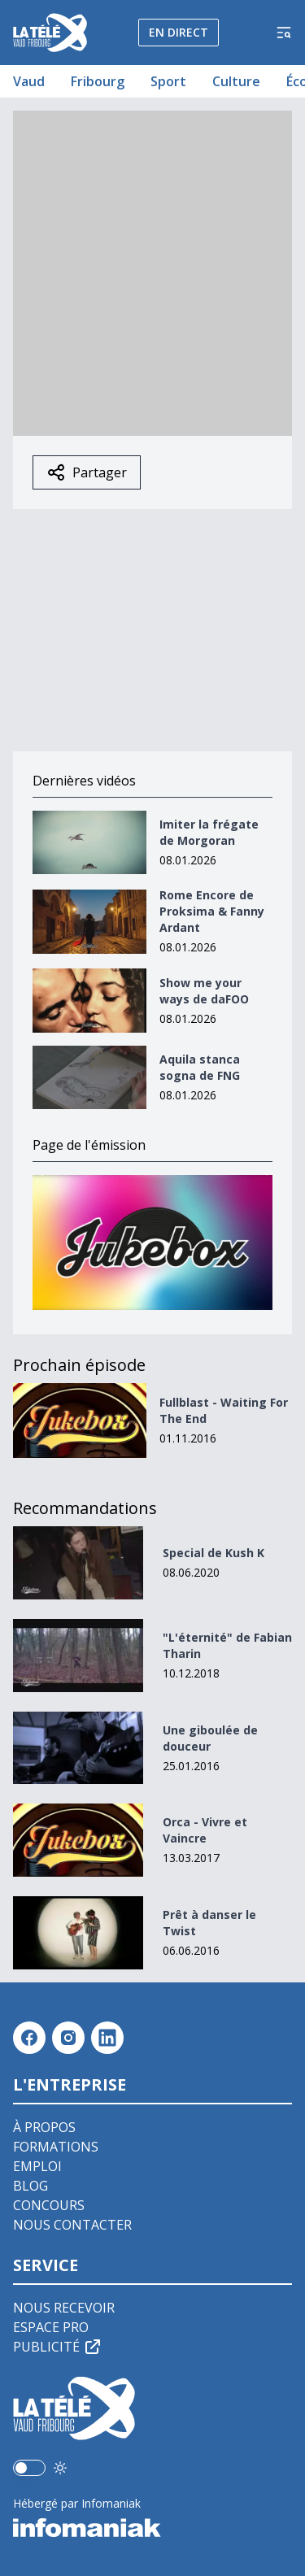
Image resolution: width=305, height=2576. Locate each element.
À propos (44, 2127)
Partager (86, 472)
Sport (168, 81)
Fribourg (97, 81)
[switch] (29, 2468)
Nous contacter (72, 2225)
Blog (30, 2186)
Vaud (29, 81)
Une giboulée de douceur (210, 1738)
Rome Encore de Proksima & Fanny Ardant (211, 911)
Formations (55, 2147)
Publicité (57, 2346)
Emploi (37, 2166)
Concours (49, 2205)
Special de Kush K (213, 1552)
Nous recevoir (64, 2308)
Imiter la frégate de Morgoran (209, 832)
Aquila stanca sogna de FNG (199, 1067)
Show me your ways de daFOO (204, 991)
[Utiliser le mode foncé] (60, 2468)
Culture (236, 81)
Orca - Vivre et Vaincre (205, 1830)
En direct (178, 32)
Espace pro (51, 2327)
